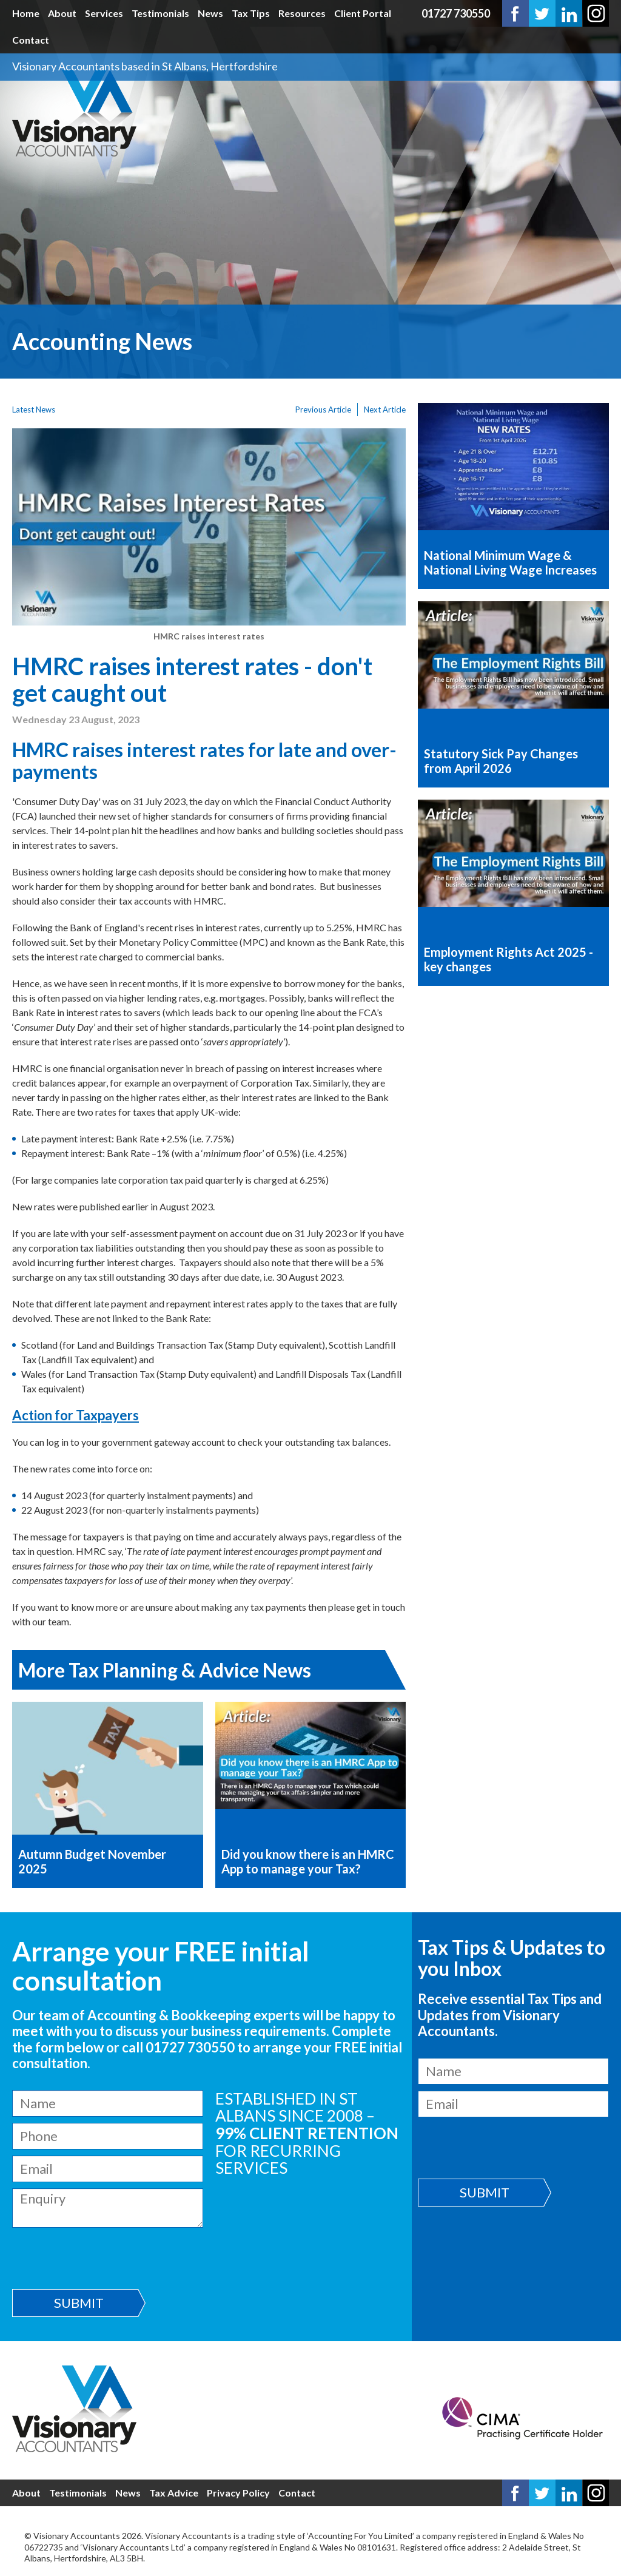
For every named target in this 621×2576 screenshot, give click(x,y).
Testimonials (160, 13)
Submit (79, 2302)
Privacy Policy (238, 2492)
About (62, 13)
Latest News (33, 409)
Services (104, 13)
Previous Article (323, 409)
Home (25, 13)
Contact (30, 40)
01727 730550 (455, 13)
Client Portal (362, 13)
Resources (302, 13)
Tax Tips (251, 13)
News (210, 13)
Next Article (385, 409)
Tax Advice (173, 2492)
